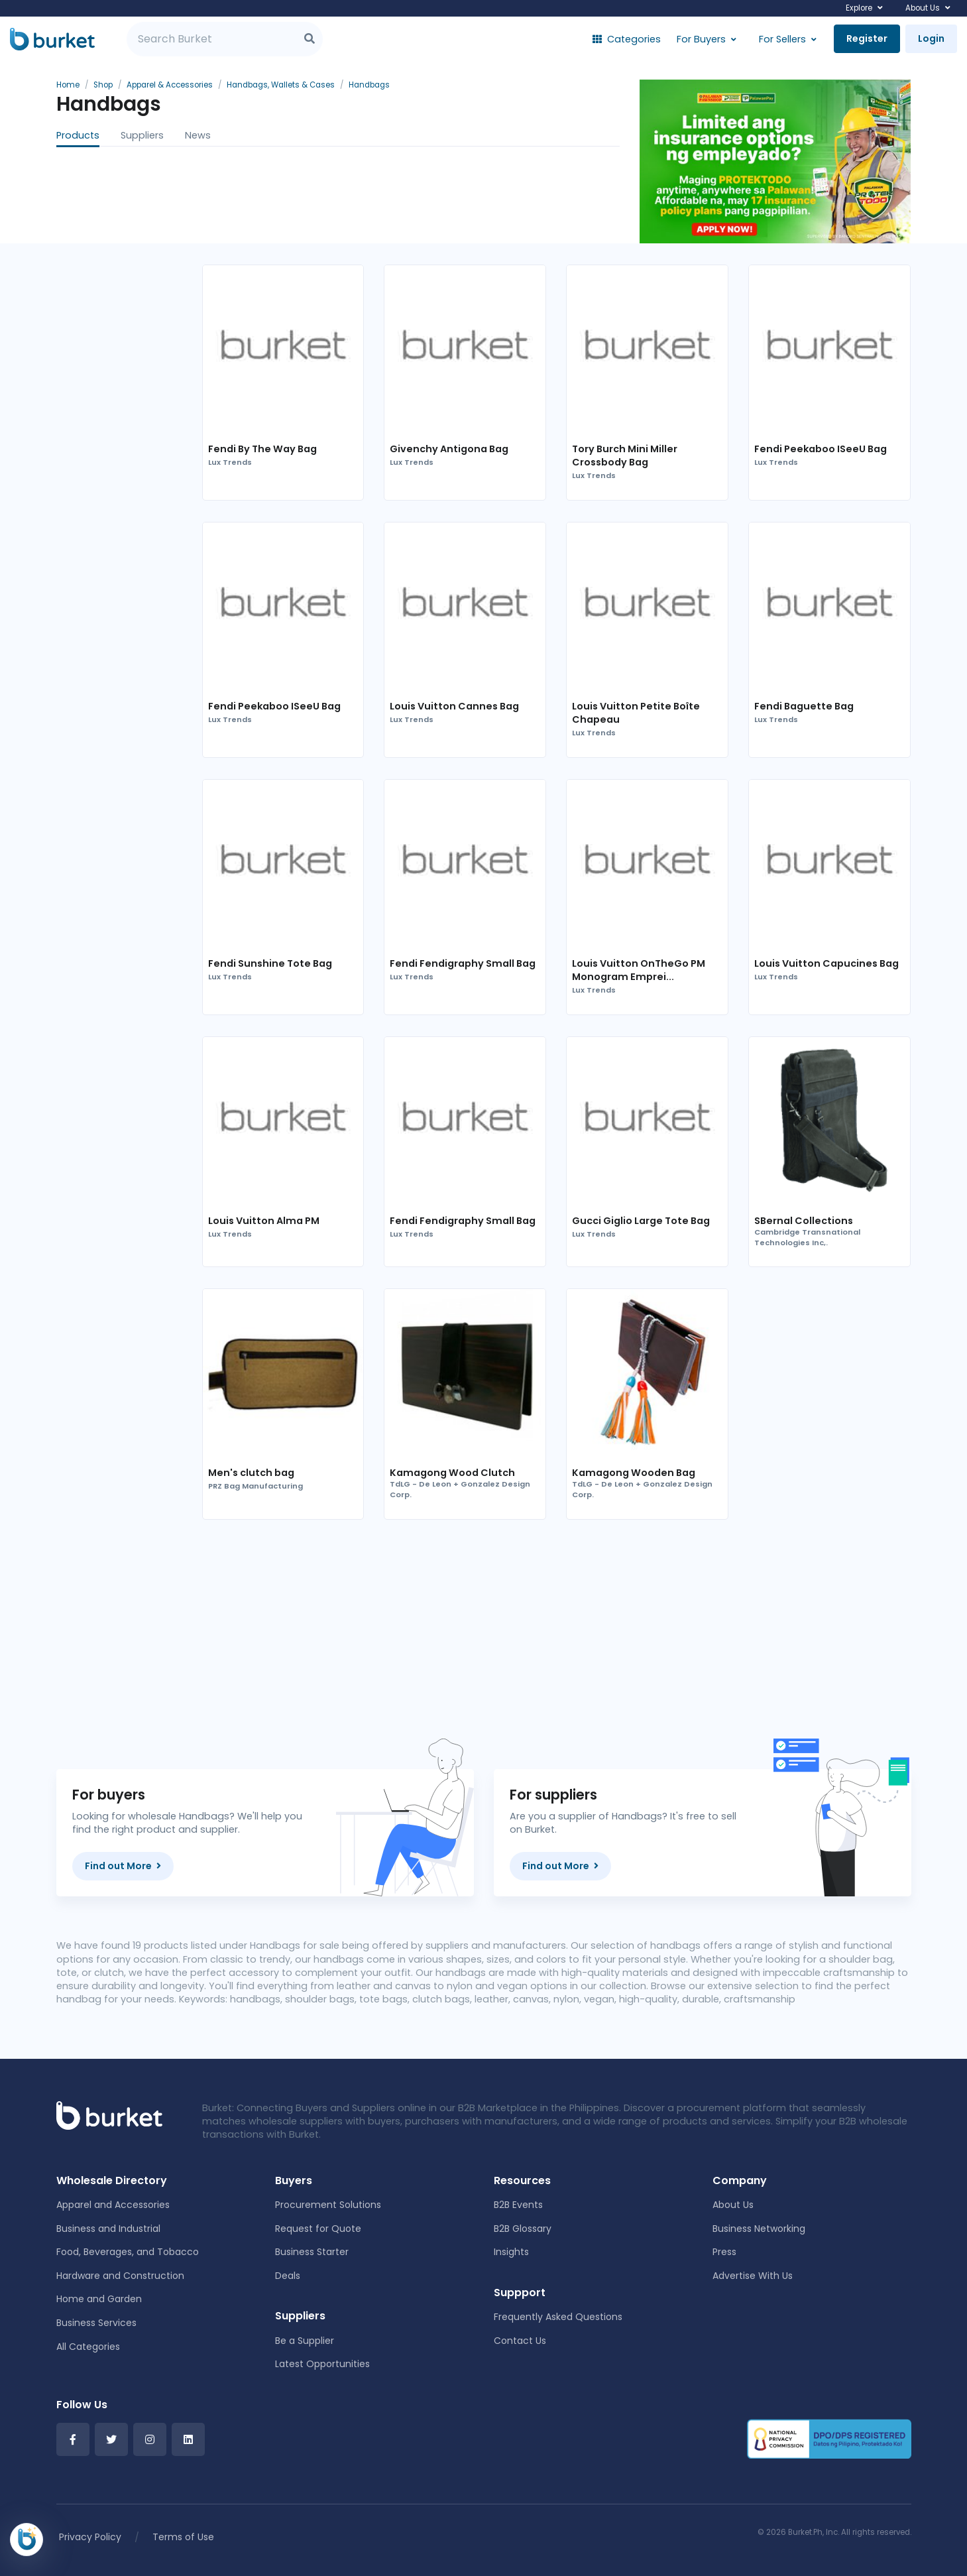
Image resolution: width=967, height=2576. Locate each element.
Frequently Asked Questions (558, 2316)
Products (77, 135)
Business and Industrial (108, 2228)
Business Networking (758, 2228)
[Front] (109, 2115)
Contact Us (520, 2340)
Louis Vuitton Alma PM (263, 1220)
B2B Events (518, 2204)
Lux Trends (230, 462)
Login (931, 38)
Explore (859, 8)
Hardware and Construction (120, 2275)
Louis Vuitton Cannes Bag (454, 706)
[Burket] (52, 39)
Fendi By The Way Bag (262, 449)
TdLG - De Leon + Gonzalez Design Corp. (460, 1489)
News (198, 135)
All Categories (88, 2346)
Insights (511, 2251)
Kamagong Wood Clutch (452, 1472)
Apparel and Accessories (113, 2204)
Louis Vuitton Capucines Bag (826, 963)
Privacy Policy (90, 2537)
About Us (922, 8)
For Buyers (701, 39)
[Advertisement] (556, 1634)
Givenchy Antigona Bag (449, 449)
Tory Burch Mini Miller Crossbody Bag (624, 455)
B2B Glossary (522, 2228)
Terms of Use (183, 2537)
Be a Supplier (304, 2340)
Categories (627, 39)
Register (866, 38)
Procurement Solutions (328, 2204)
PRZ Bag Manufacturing (255, 1486)
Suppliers (142, 135)
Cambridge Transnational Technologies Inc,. (807, 1237)
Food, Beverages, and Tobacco (127, 2251)
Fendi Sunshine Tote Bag (270, 963)
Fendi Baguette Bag (804, 706)
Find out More (123, 1865)
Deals (287, 2275)
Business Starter (312, 2251)
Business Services (96, 2322)
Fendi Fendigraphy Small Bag (463, 963)
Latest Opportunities (322, 2363)
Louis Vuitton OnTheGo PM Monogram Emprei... (638, 970)
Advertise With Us (752, 2275)
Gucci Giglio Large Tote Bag (641, 1220)
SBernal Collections (803, 1220)
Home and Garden (99, 2298)
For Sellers (782, 39)
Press (724, 2251)
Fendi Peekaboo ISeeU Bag (820, 449)
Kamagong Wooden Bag (633, 1472)
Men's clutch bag (251, 1472)
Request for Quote (318, 2228)
